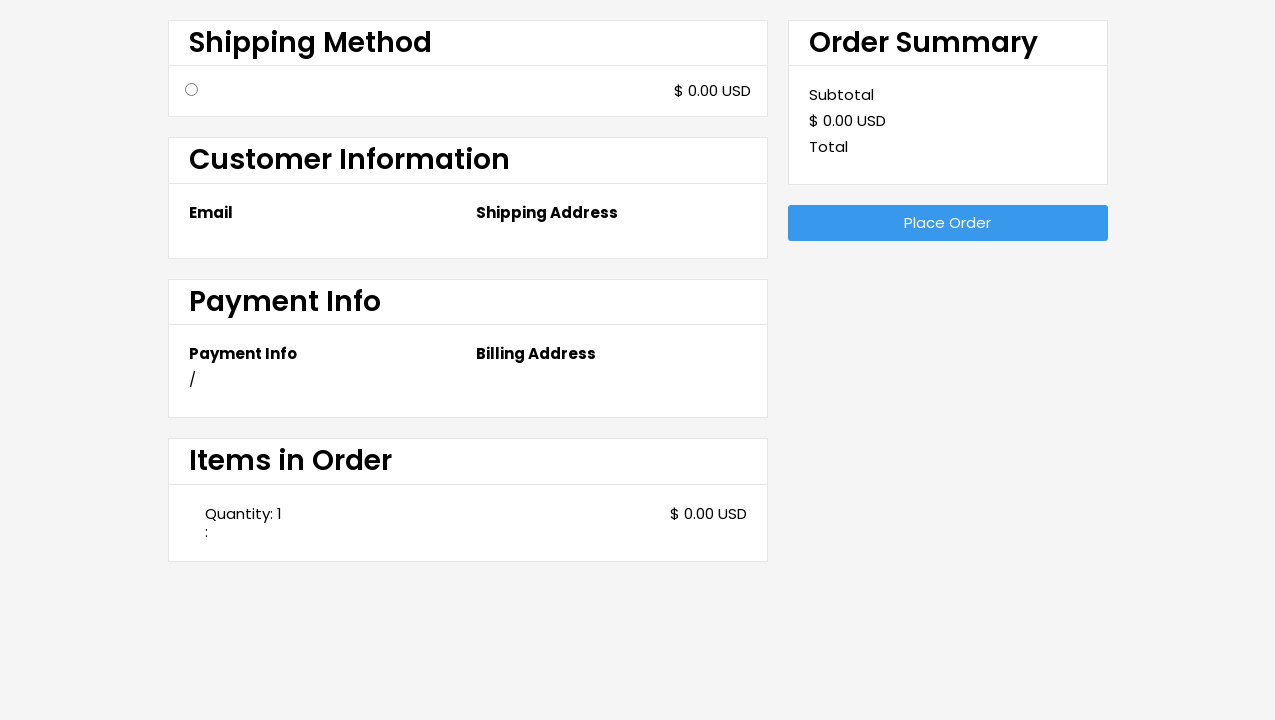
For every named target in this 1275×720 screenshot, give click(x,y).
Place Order (947, 222)
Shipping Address (547, 213)
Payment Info (243, 354)
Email (211, 213)
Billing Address (536, 354)
